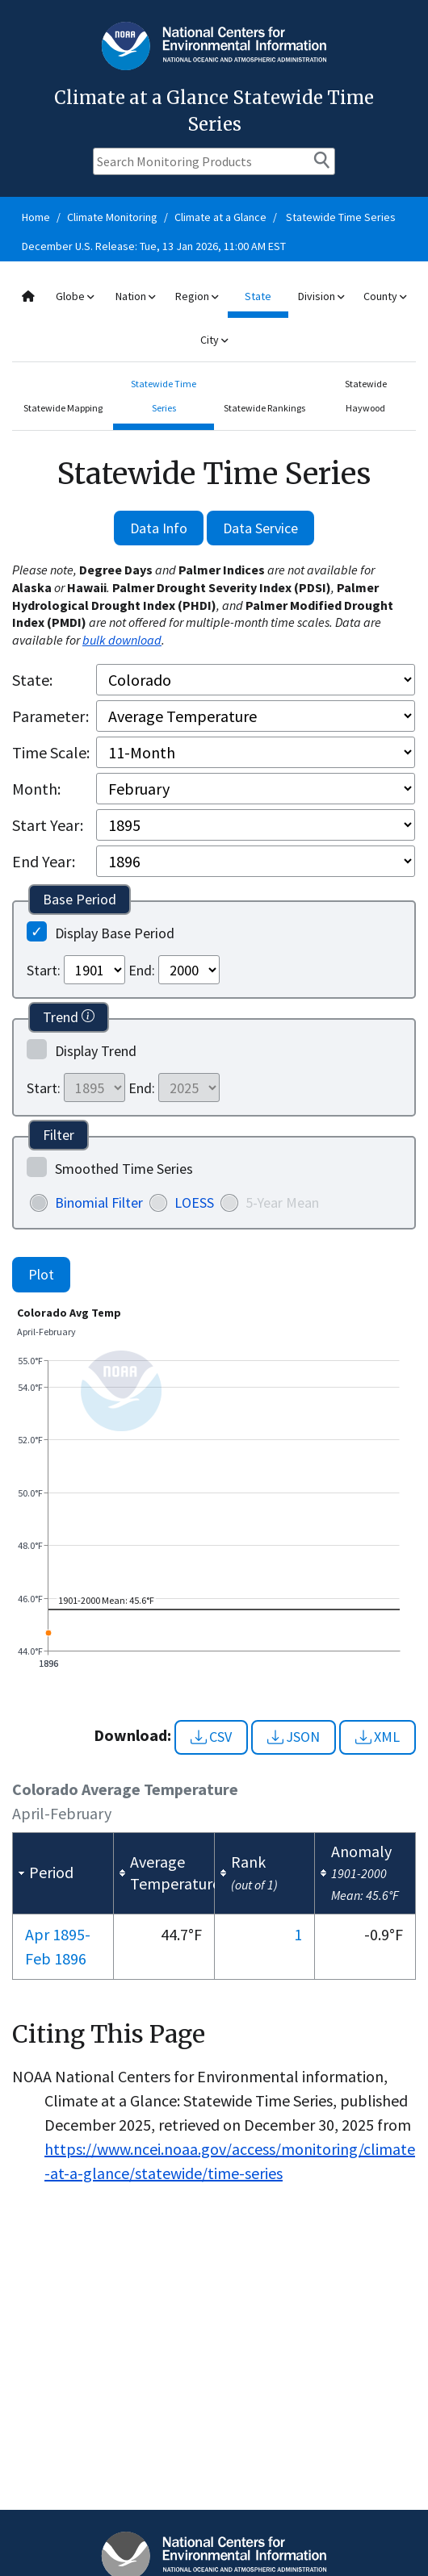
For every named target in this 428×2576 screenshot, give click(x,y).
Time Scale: (51, 752)
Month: (36, 789)
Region (196, 296)
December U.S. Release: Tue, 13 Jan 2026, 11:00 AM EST (154, 246)
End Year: (43, 861)
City (214, 339)
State (258, 296)
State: (32, 680)
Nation (135, 296)
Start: (44, 970)
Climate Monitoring (112, 217)
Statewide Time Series (341, 217)
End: (141, 970)
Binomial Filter (99, 1202)
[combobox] (214, 318)
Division (321, 296)
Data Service (260, 528)
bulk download (122, 640)
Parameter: (50, 716)
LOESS (194, 1202)
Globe (75, 296)
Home (36, 217)
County (384, 296)
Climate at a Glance (220, 217)
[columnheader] (63, 1873)
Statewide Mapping (63, 408)
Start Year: (47, 825)
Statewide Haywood (366, 396)
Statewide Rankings (264, 408)
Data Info (158, 528)
